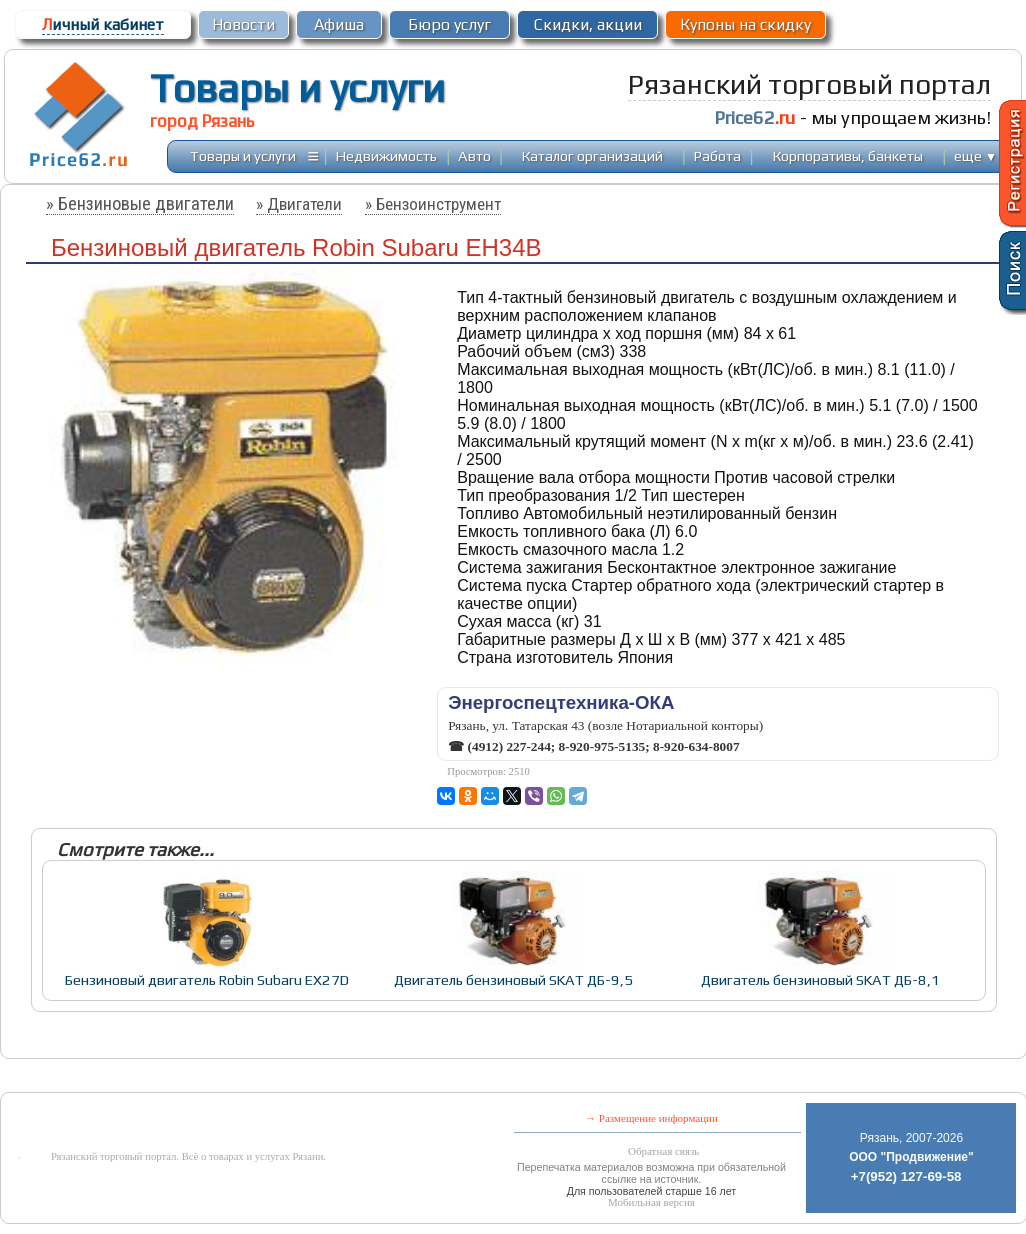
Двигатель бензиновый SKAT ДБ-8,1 (820, 979)
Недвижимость (386, 155)
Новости (243, 24)
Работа (717, 155)
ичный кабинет (103, 24)
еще (975, 155)
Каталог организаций (592, 155)
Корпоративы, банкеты (848, 155)
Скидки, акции (588, 24)
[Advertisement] (461, 1077)
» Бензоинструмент (433, 204)
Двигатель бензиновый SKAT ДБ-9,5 (513, 979)
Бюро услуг (449, 24)
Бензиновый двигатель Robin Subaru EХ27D (207, 979)
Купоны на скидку (745, 24)
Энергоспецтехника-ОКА (561, 702)
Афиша (339, 24)
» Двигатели (299, 204)
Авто (474, 155)
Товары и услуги (297, 88)
